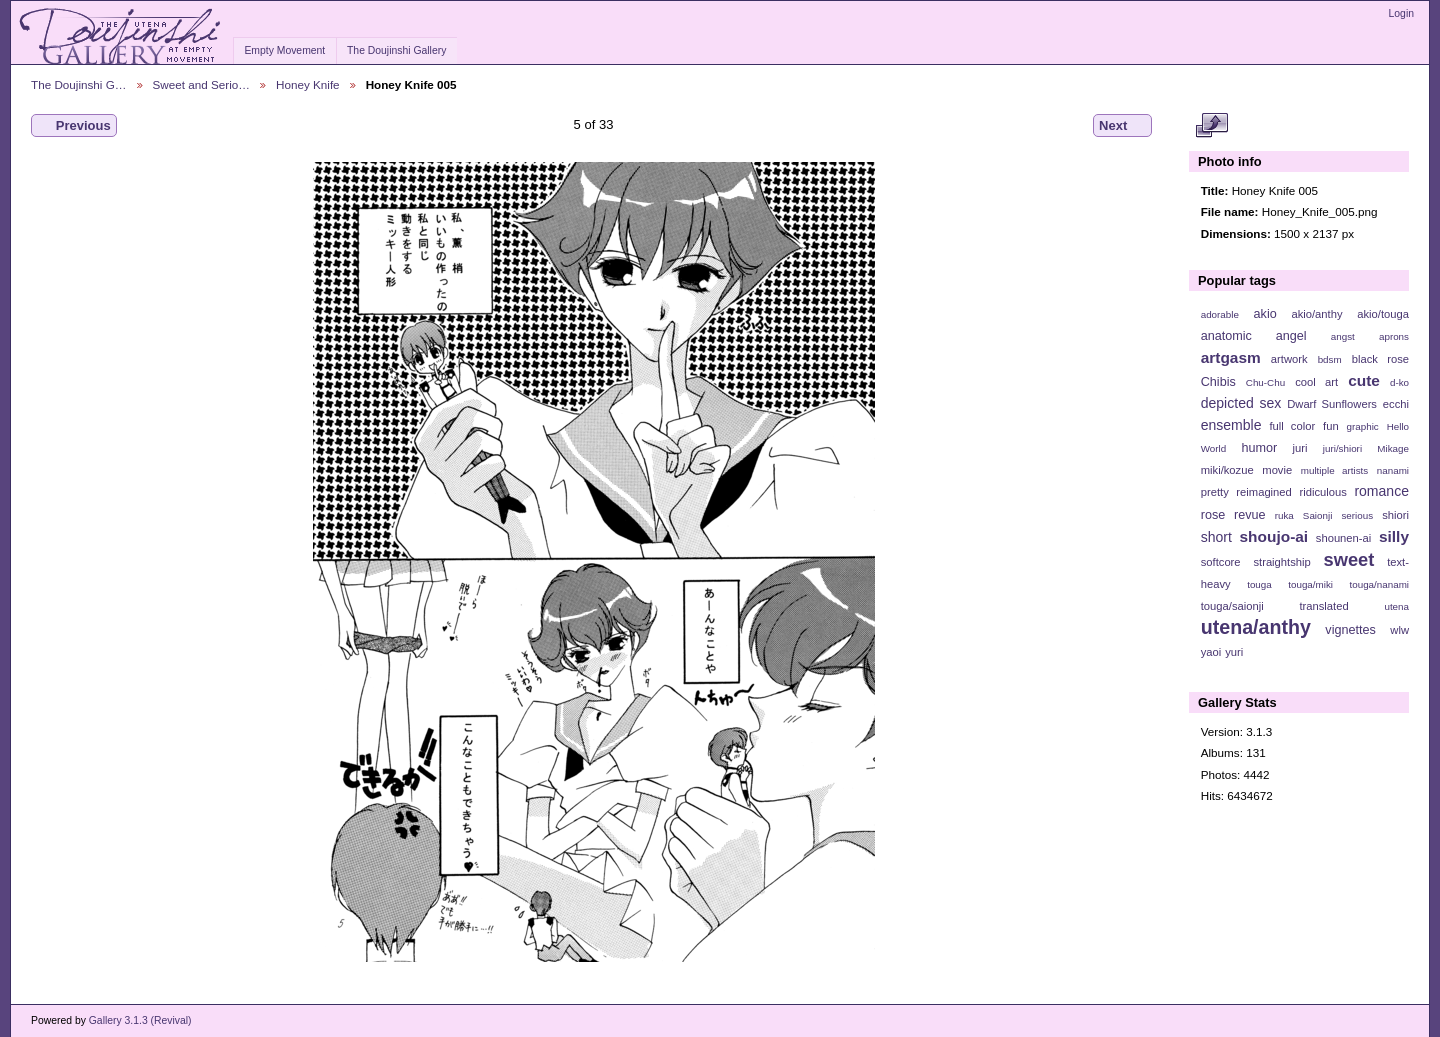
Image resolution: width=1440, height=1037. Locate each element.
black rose (1380, 359)
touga (1259, 584)
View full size (1211, 126)
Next (1122, 126)
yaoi (1211, 652)
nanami (1393, 470)
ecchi (1396, 404)
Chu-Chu (1265, 382)
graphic (1363, 426)
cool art (1316, 382)
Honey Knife (308, 84)
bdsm (1330, 359)
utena (1396, 606)
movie (1277, 470)
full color (1292, 426)
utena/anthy (1256, 627)
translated (1323, 606)
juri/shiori (1342, 448)
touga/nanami (1379, 584)
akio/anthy (1316, 314)
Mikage (1393, 448)
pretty (1215, 492)
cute (1364, 380)
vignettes (1350, 630)
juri (1300, 448)
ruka (1284, 515)
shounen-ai (1344, 538)
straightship (1281, 562)
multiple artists (1334, 470)
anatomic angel (1254, 336)
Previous (74, 126)
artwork (1289, 359)
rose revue (1233, 515)
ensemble (1231, 425)
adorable (1220, 314)
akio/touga (1383, 314)
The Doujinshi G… (79, 84)
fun (1331, 426)
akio (1265, 314)
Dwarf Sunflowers (1332, 404)
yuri (1234, 652)
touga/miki (1310, 584)
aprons (1394, 336)
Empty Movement (284, 50)
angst (1343, 336)
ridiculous (1322, 492)
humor (1259, 448)
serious (1357, 515)
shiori (1395, 515)
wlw (1399, 630)
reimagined (1264, 492)
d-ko (1399, 382)
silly (1394, 536)
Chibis (1218, 382)
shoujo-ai (1274, 536)
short (1216, 537)
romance (1381, 491)
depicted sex (1241, 403)
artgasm (1231, 357)
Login (1401, 13)
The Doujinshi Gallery (396, 50)
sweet (1349, 559)
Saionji (1317, 515)
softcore (1221, 562)
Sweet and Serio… (201, 84)
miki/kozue (1227, 470)
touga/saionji (1232, 606)
